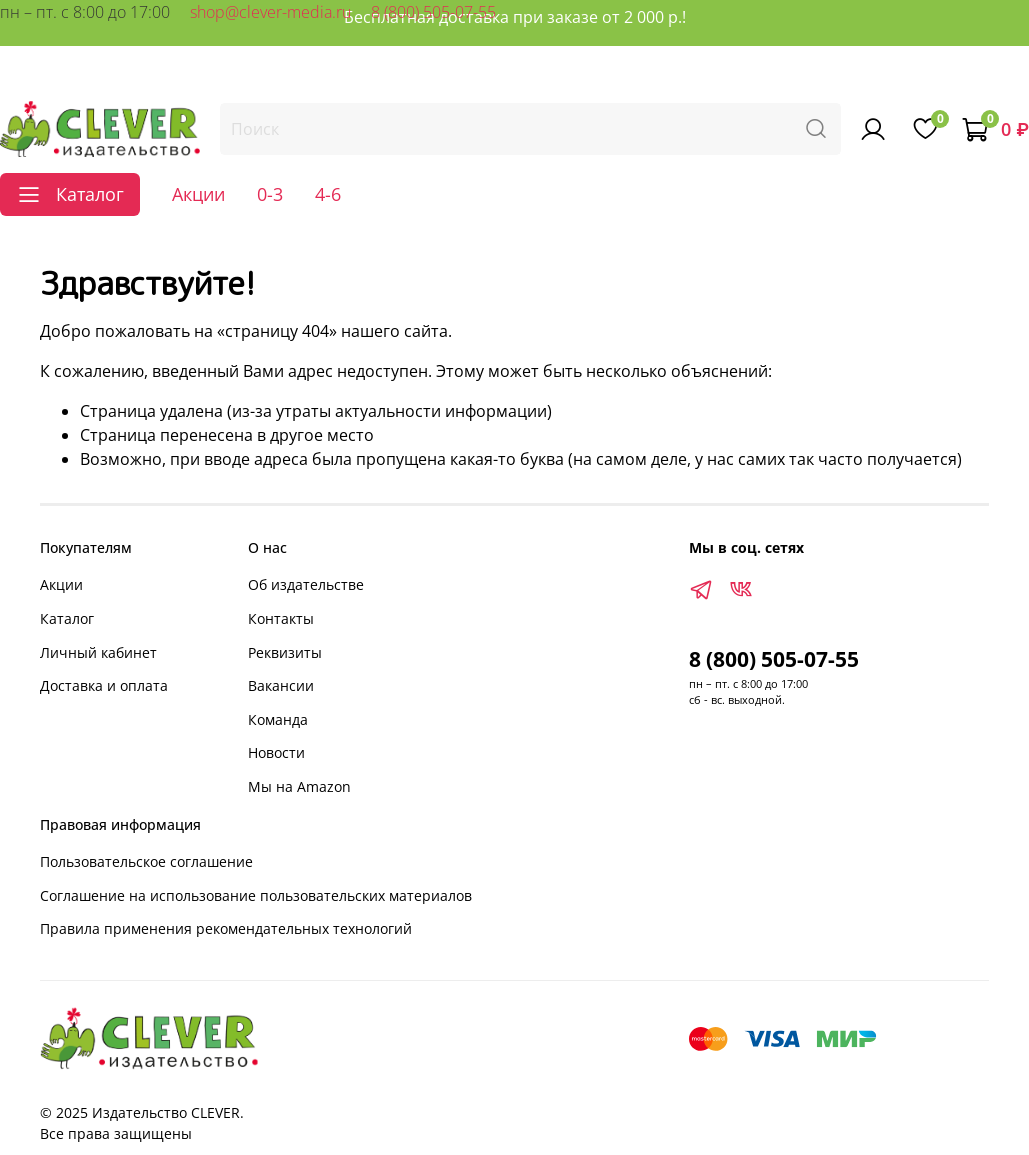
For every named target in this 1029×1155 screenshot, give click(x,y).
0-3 (270, 194)
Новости (276, 752)
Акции (198, 194)
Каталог (67, 618)
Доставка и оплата (104, 685)
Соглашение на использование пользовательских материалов (256, 895)
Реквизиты (285, 652)
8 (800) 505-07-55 (433, 12)
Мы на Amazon (299, 786)
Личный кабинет (98, 652)
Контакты (281, 618)
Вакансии (281, 685)
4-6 (328, 194)
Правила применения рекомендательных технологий (226, 928)
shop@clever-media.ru (270, 12)
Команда (278, 719)
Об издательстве (306, 584)
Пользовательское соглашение (146, 861)
